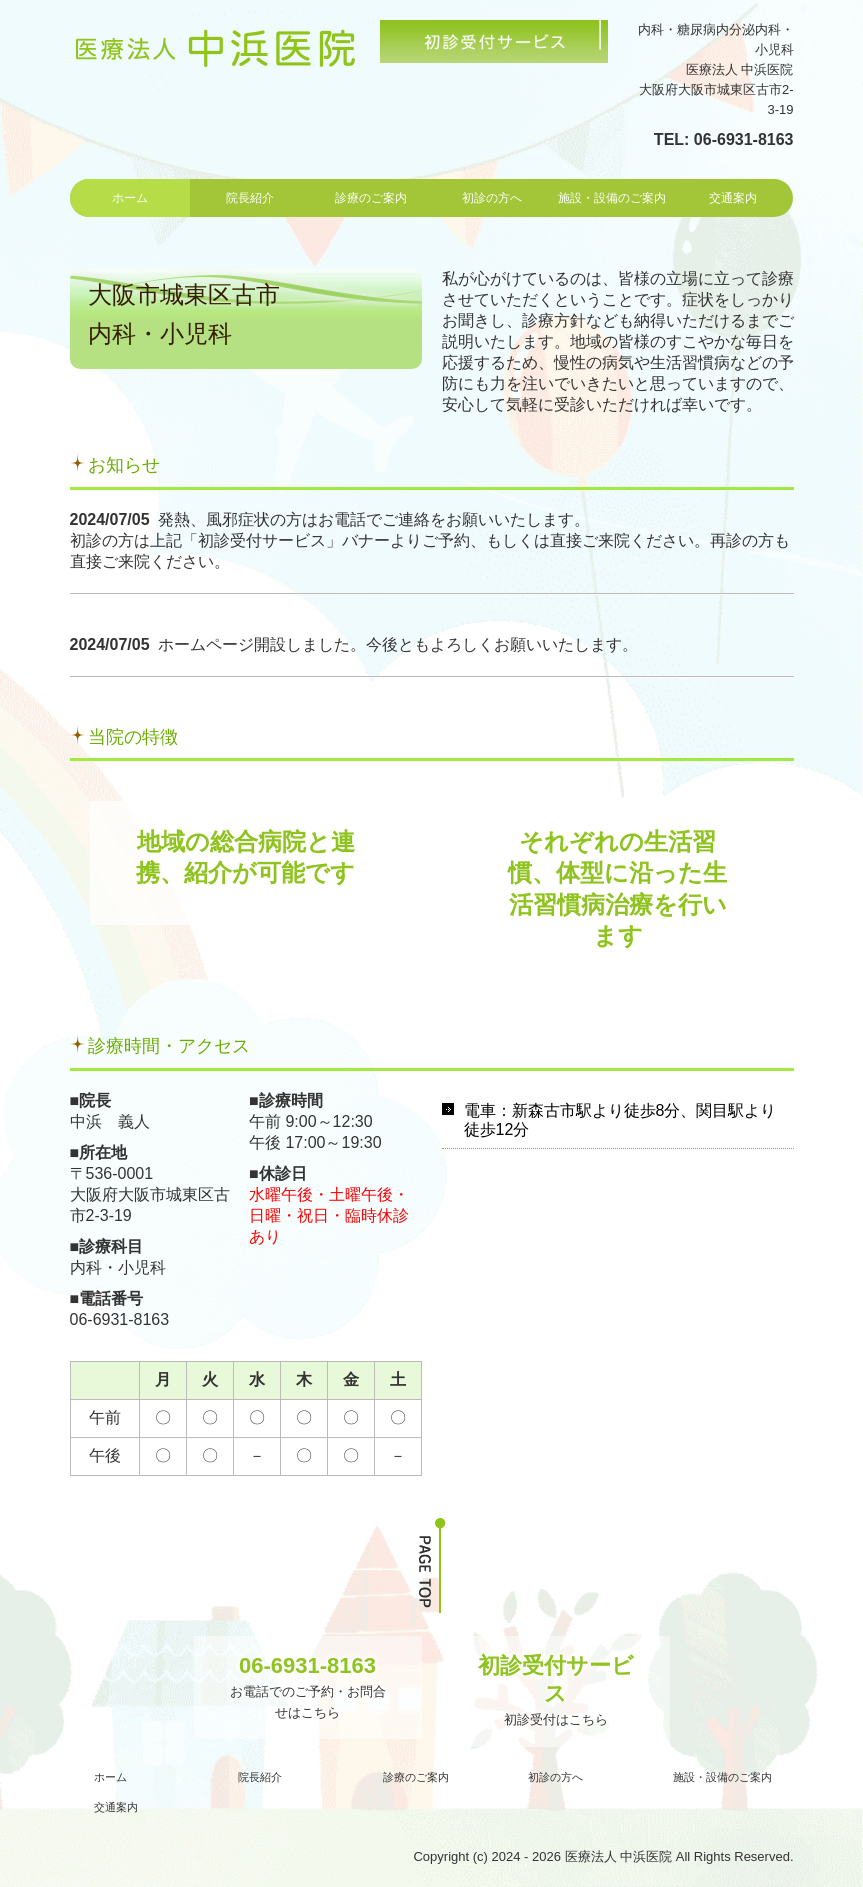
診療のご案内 (371, 198)
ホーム (130, 198)
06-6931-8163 (744, 139)
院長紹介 (250, 198)
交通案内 (733, 198)
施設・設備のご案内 (612, 198)
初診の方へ (492, 198)
